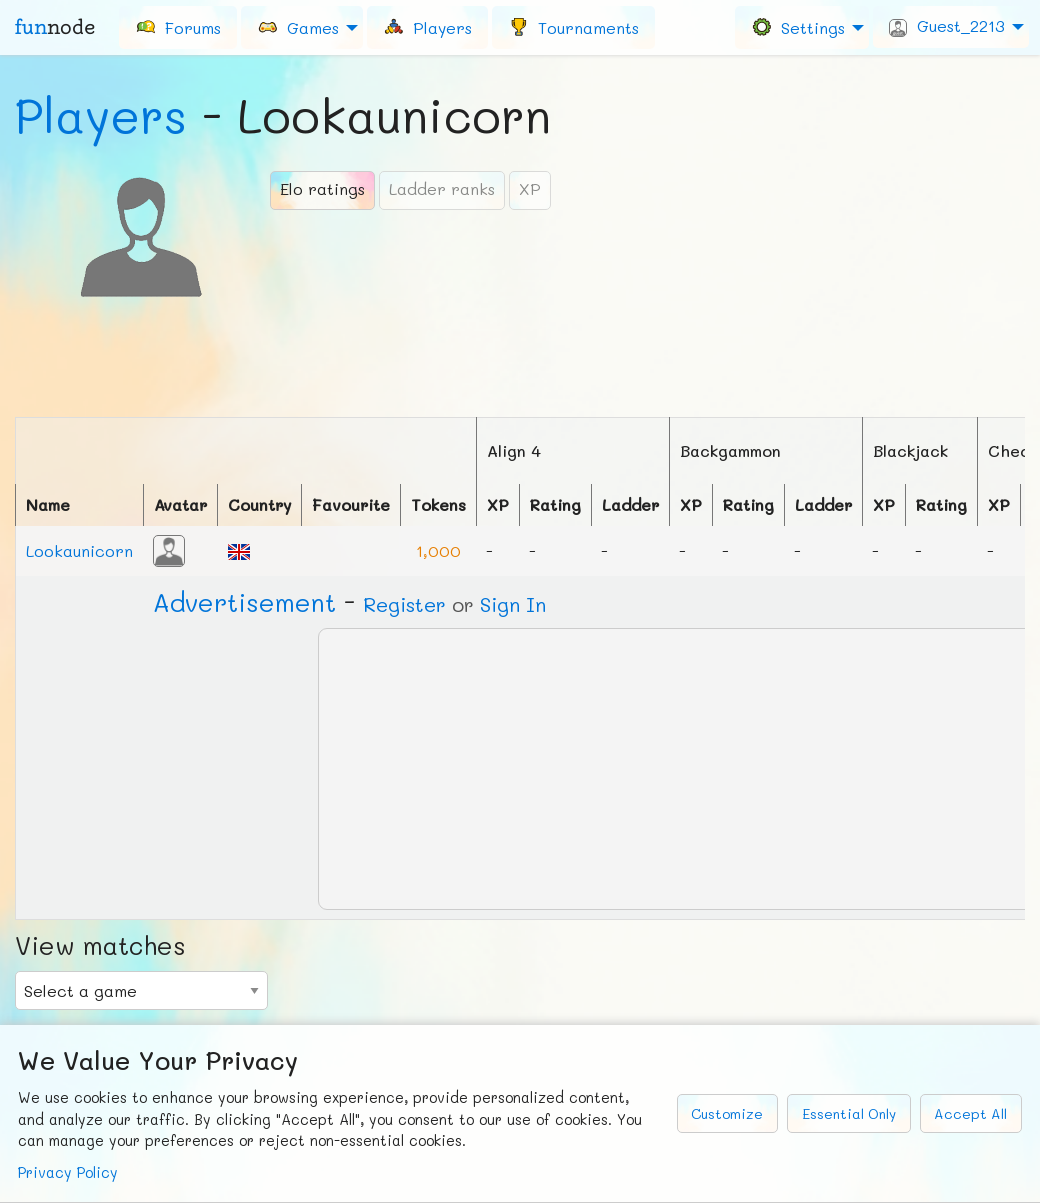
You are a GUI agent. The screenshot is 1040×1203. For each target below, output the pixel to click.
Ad (244, 602)
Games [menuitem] (298, 26)
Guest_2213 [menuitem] (947, 26)
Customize (727, 1113)
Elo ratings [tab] (322, 188)
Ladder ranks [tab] (442, 188)
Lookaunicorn (79, 550)
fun (55, 27)
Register (404, 604)
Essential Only (849, 1113)
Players (101, 115)
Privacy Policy (68, 1172)
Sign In (513, 604)
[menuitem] (178, 27)
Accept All (970, 1113)
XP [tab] (530, 188)
